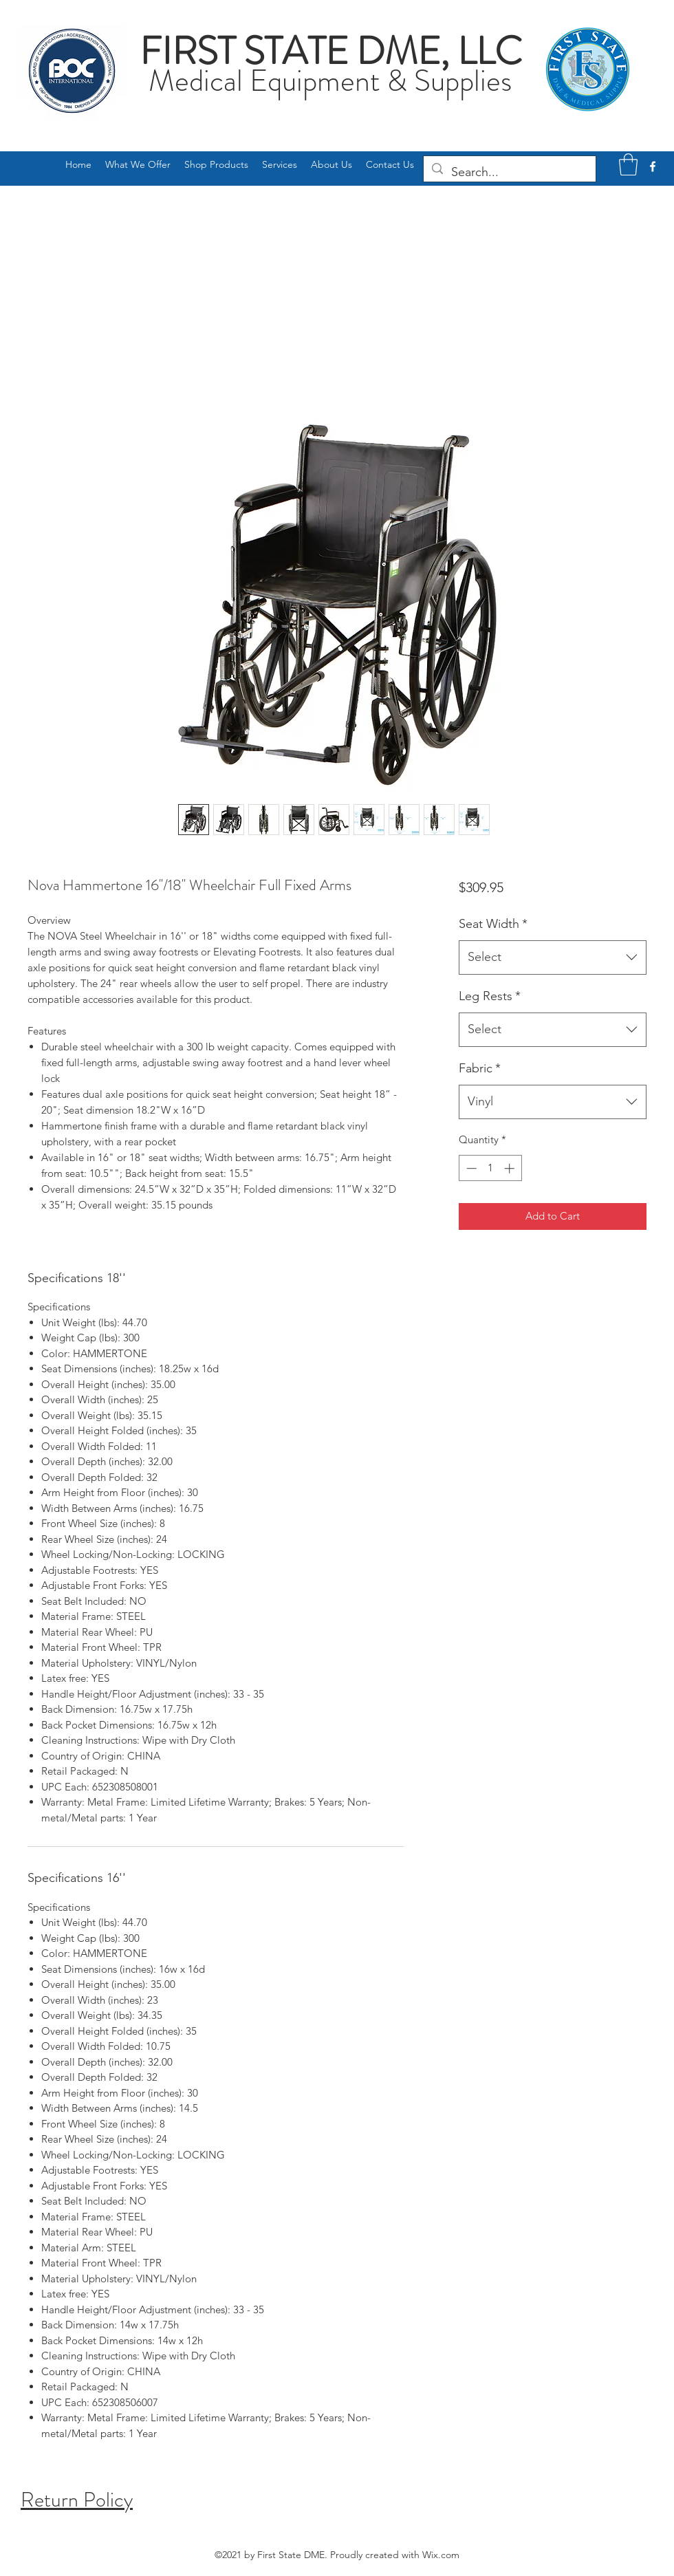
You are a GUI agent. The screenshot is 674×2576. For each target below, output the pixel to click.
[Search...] (509, 172)
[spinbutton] (490, 1168)
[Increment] (510, 1168)
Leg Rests (490, 996)
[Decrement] (470, 1168)
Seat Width (493, 923)
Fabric (480, 1068)
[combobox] (552, 957)
